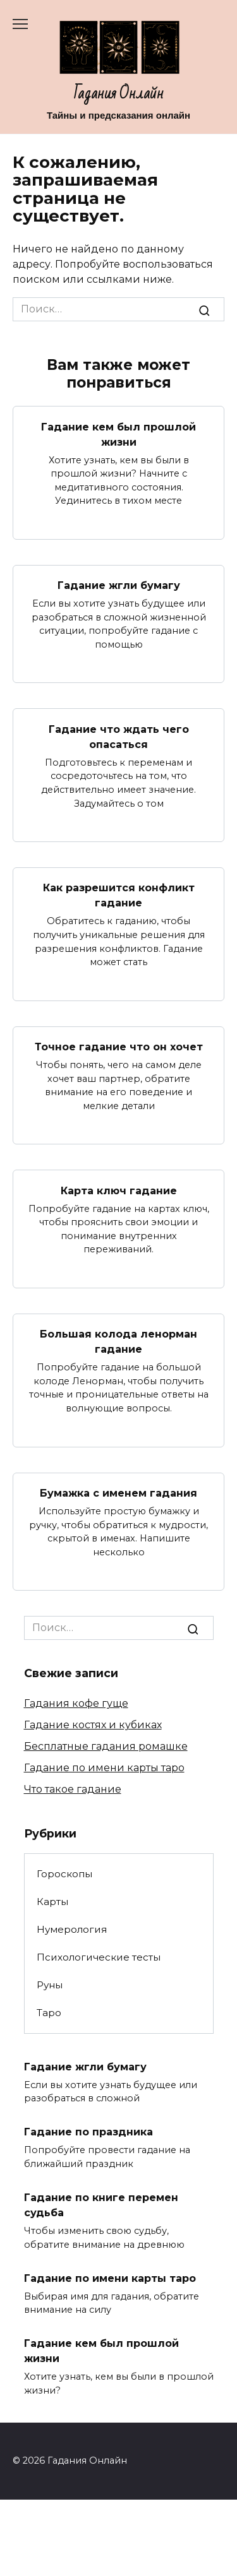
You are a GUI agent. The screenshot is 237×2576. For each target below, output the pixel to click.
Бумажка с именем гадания (118, 1493)
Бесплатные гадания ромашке (106, 1746)
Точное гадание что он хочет (119, 1047)
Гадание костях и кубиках (93, 1725)
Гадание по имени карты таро (104, 1768)
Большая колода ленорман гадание (118, 1341)
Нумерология (72, 1929)
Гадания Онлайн (119, 94)
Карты (52, 1902)
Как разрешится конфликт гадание (119, 895)
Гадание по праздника (88, 2132)
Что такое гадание (72, 1789)
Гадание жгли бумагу (119, 585)
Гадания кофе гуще (76, 1703)
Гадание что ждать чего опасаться (119, 736)
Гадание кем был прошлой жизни (118, 434)
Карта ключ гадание (119, 1190)
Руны (50, 1985)
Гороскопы (64, 1874)
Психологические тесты (99, 1957)
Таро (49, 2013)
